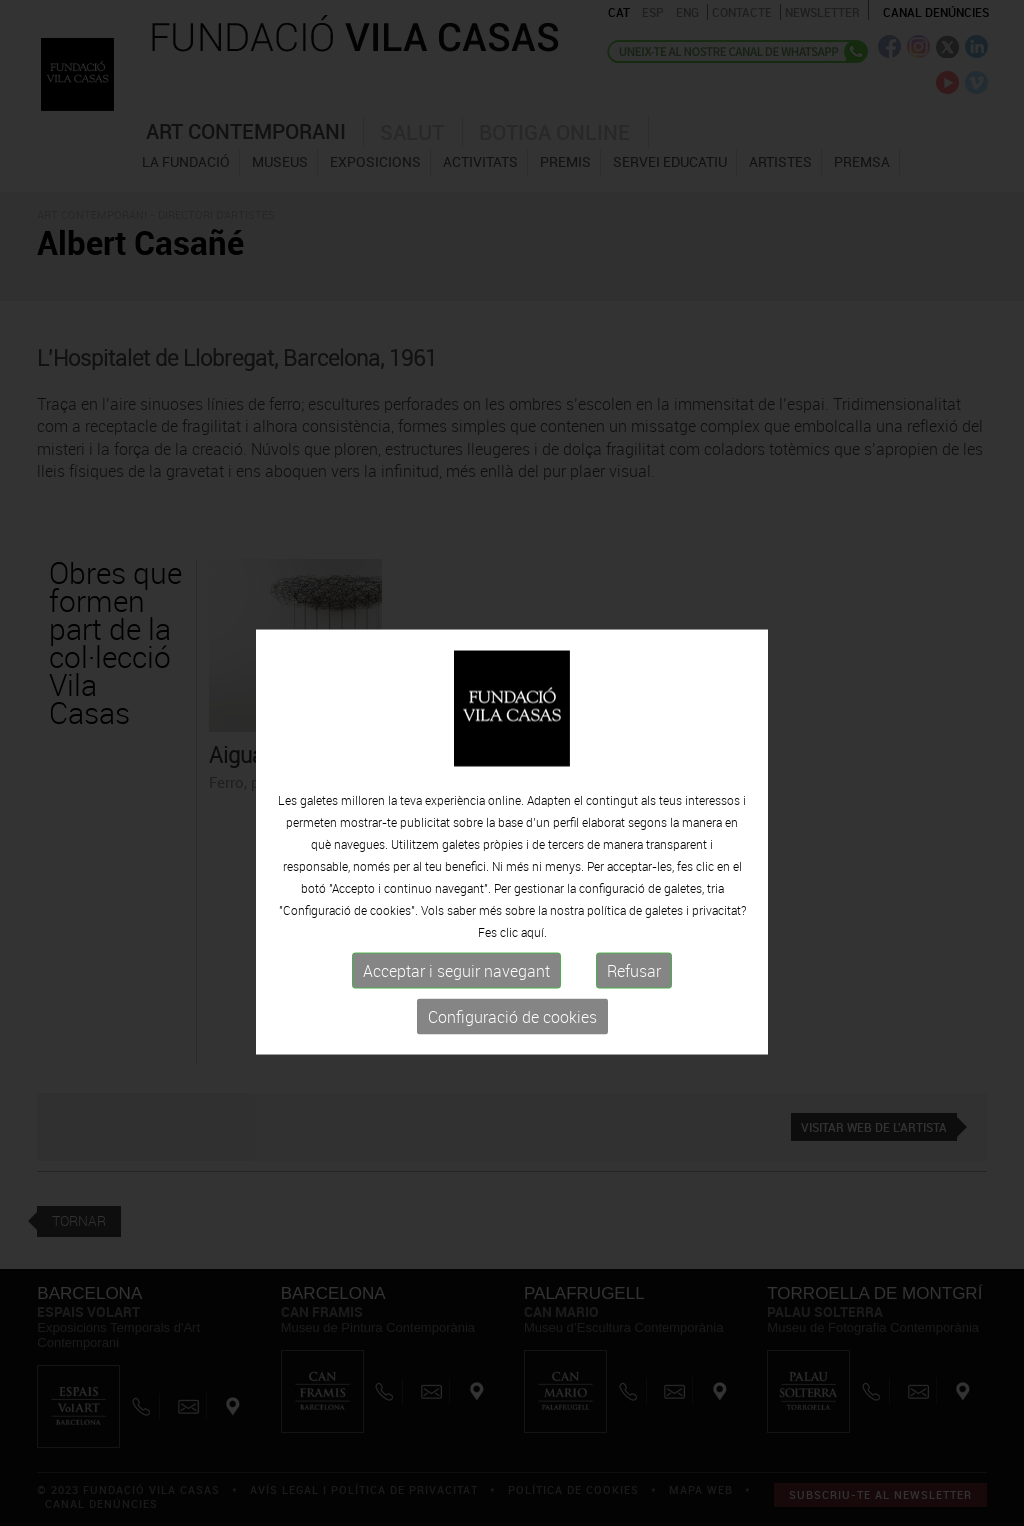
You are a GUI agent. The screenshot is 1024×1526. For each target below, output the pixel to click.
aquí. (534, 967)
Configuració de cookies (512, 1052)
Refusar (634, 1006)
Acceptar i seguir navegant (456, 1006)
